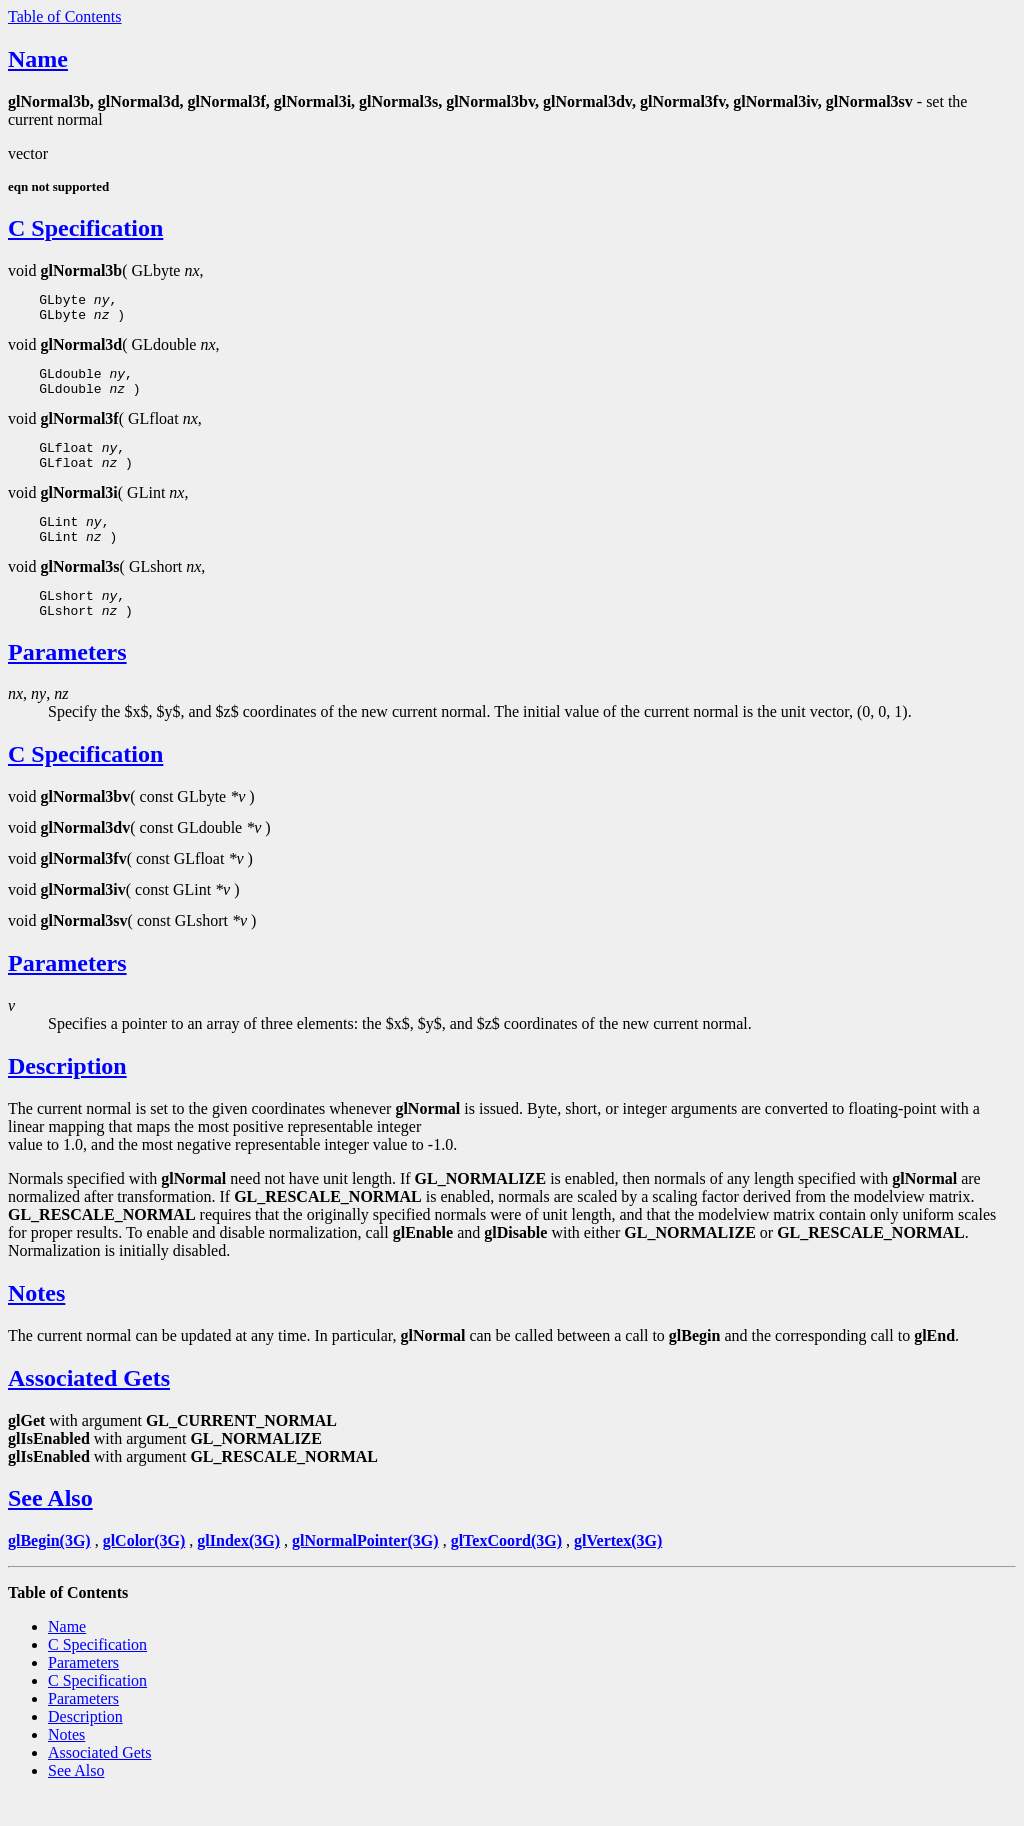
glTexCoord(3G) (506, 1570)
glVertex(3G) (618, 1570)
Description (67, 1096)
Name (38, 59)
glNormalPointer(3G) (365, 1570)
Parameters (67, 682)
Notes (36, 1323)
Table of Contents (65, 16)
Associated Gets (89, 1408)
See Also (50, 1528)
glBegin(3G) (49, 1570)
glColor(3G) (144, 1570)
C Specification (85, 228)
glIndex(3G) (238, 1570)
